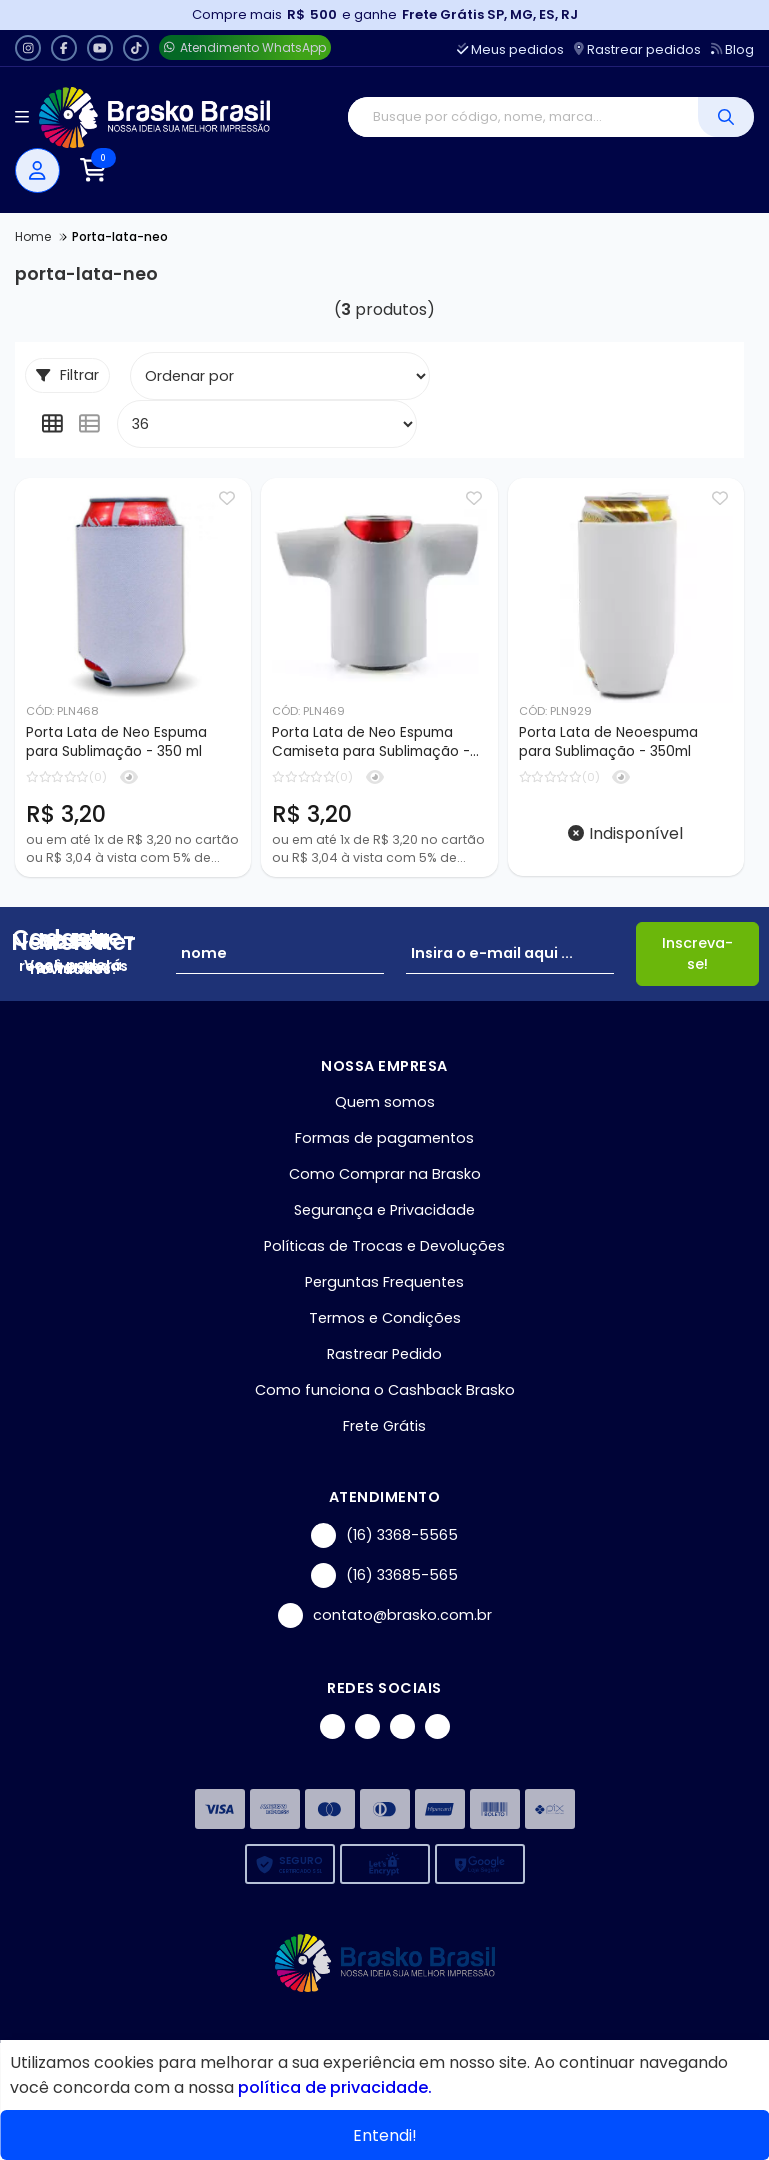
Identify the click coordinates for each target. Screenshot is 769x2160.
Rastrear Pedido (384, 1355)
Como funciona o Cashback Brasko (385, 1391)
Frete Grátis (384, 1427)
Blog (732, 49)
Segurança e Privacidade (384, 1211)
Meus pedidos (510, 49)
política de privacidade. (335, 2087)
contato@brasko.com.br (385, 1616)
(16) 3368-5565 (384, 1536)
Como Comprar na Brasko (385, 1175)
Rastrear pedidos (637, 49)
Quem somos (385, 1103)
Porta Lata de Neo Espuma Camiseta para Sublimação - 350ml (371, 743)
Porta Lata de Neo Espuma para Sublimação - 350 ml (116, 742)
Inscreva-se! (697, 954)
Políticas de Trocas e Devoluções (384, 1247)
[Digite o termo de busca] (523, 117)
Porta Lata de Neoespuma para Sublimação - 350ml (608, 742)
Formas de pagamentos (384, 1139)
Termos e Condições (385, 1319)
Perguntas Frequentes (384, 1283)
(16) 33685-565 (384, 1576)
